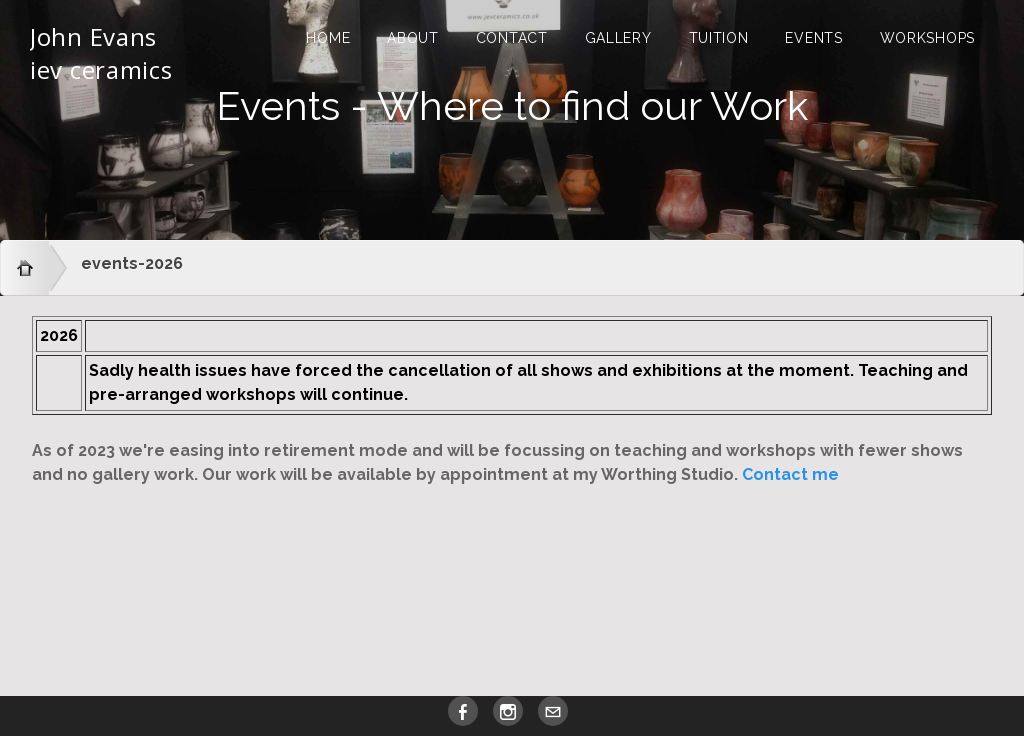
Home (328, 38)
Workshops (927, 38)
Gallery (618, 38)
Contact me (790, 474)
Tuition (719, 38)
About (413, 38)
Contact (512, 38)
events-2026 (132, 263)
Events (813, 38)
